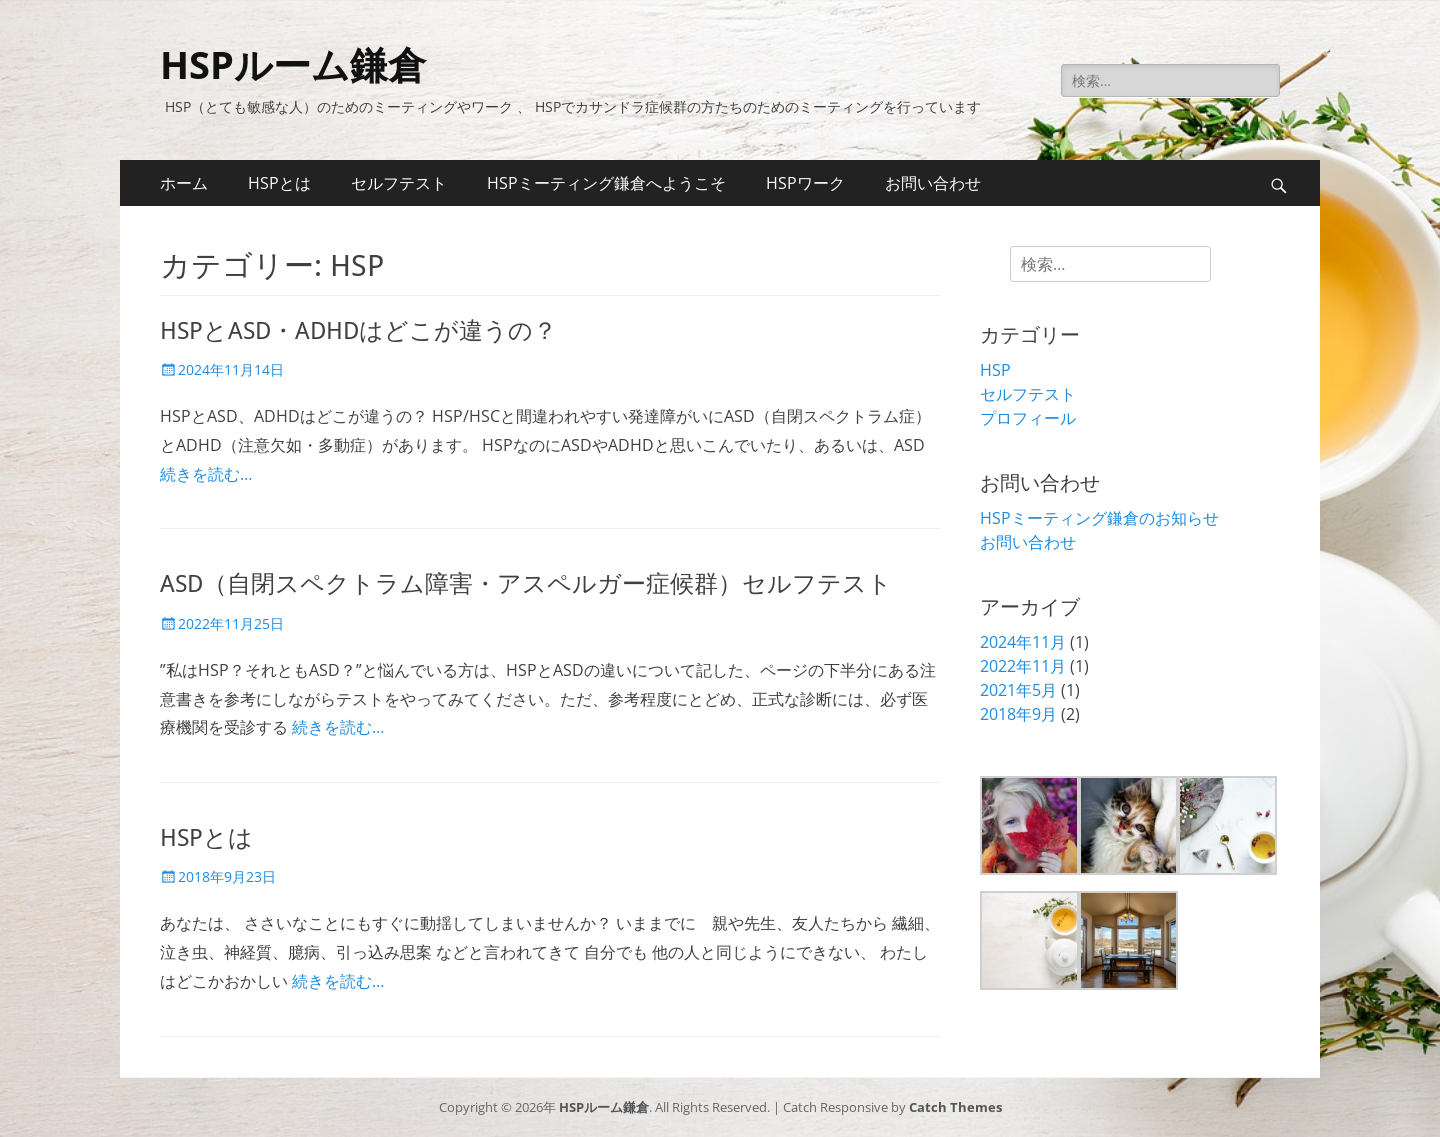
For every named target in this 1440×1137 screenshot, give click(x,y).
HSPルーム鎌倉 (293, 64)
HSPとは (279, 183)
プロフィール (1028, 418)
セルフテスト (399, 183)
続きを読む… (206, 474)
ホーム (184, 183)
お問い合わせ (933, 183)
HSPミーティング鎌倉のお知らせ (1099, 518)
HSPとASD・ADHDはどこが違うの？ (358, 331)
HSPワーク (805, 183)
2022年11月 (1023, 666)
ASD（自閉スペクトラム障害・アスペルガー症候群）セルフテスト (526, 584)
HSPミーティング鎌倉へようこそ (606, 183)
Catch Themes (955, 1107)
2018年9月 (1018, 714)
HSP (995, 370)
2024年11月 (1023, 642)
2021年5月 (1018, 690)
